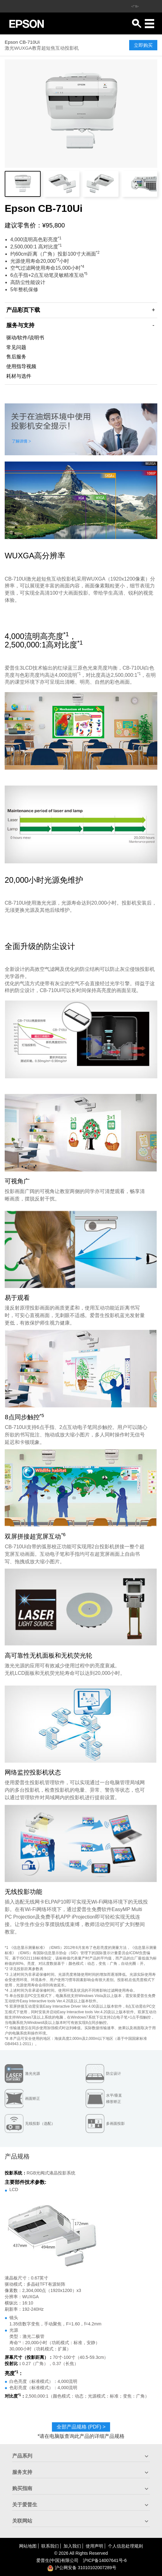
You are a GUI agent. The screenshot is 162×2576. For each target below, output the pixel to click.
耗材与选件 (18, 376)
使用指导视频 (21, 366)
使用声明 (94, 2546)
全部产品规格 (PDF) (81, 2426)
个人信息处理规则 (125, 2546)
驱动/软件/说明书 (25, 337)
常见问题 (16, 347)
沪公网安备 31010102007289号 (81, 2567)
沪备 (105, 2560)
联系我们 (50, 2546)
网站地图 (28, 2546)
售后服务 (16, 356)
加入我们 (72, 2546)
